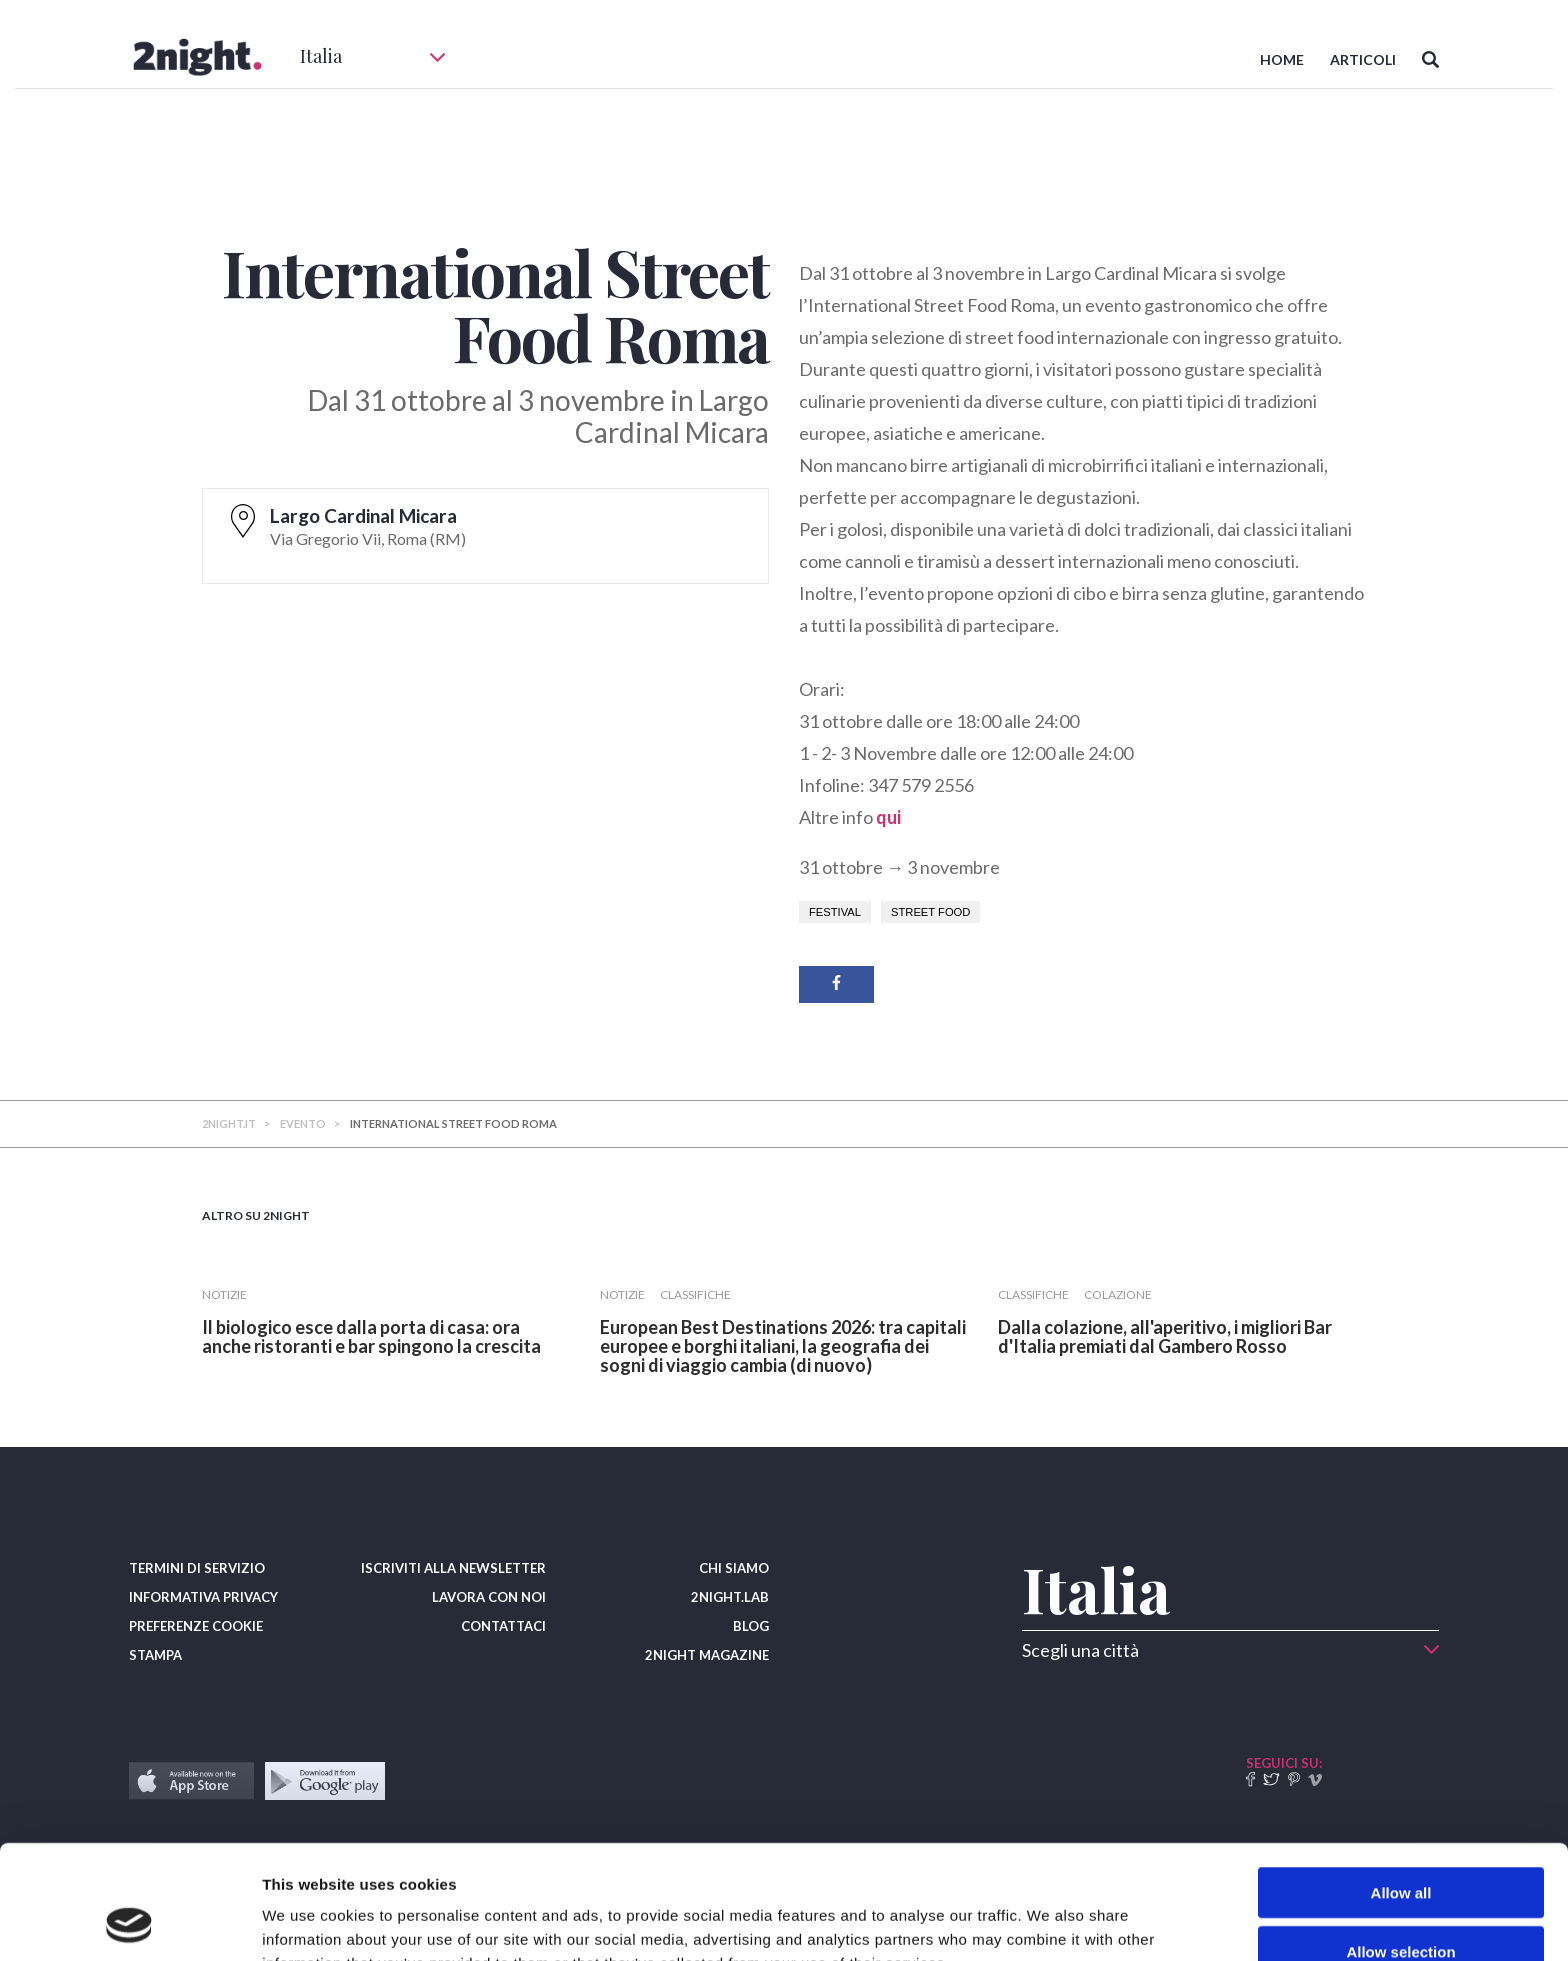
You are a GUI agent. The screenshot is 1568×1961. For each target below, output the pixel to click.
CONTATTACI (503, 1626)
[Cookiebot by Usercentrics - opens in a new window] (129, 1922)
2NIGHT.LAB (730, 1597)
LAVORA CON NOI (489, 1597)
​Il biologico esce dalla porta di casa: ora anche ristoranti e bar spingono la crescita (371, 1336)
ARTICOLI (1363, 59)
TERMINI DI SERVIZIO (197, 1568)
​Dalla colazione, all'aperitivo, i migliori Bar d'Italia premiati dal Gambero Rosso (1165, 1336)
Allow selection (1400, 1844)
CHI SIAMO (734, 1568)
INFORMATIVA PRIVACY (203, 1597)
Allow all (1401, 1785)
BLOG (751, 1626)
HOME (1282, 59)
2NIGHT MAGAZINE (707, 1655)
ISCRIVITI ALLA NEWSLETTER (453, 1568)
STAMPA (155, 1655)
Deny (1401, 1902)
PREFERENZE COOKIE (196, 1626)
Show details (1049, 1921)
